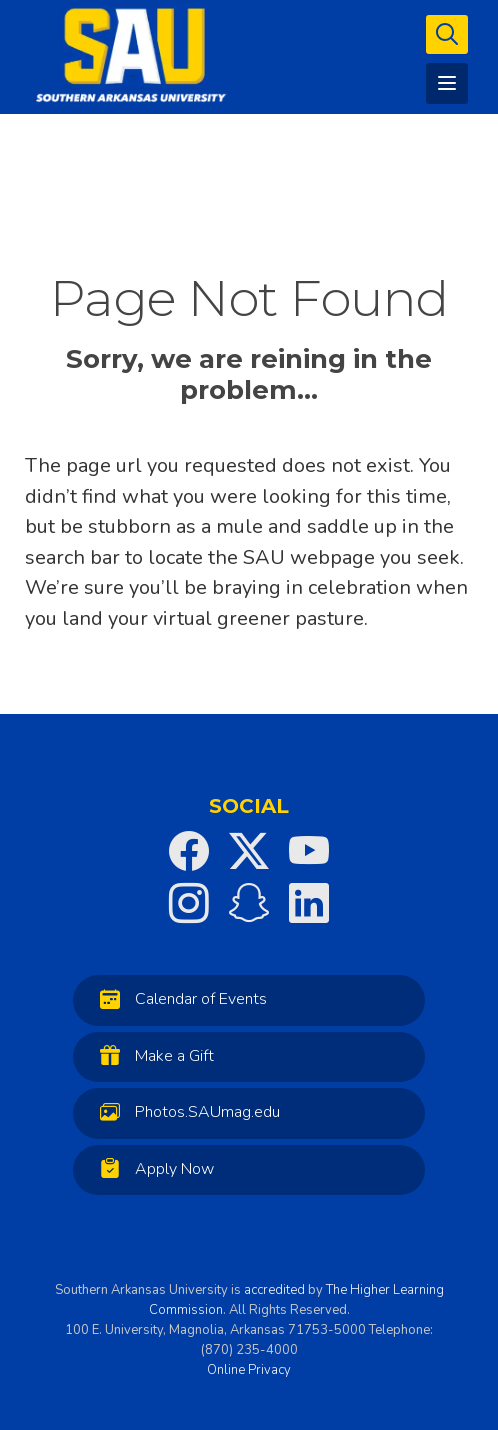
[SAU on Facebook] (189, 851)
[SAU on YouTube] (309, 851)
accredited (274, 1290)
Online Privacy (249, 1370)
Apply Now (152, 1168)
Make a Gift (152, 1055)
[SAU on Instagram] (189, 903)
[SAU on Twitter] (249, 851)
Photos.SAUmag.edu (185, 1111)
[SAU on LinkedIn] (309, 903)
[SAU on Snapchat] (249, 903)
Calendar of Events (178, 998)
